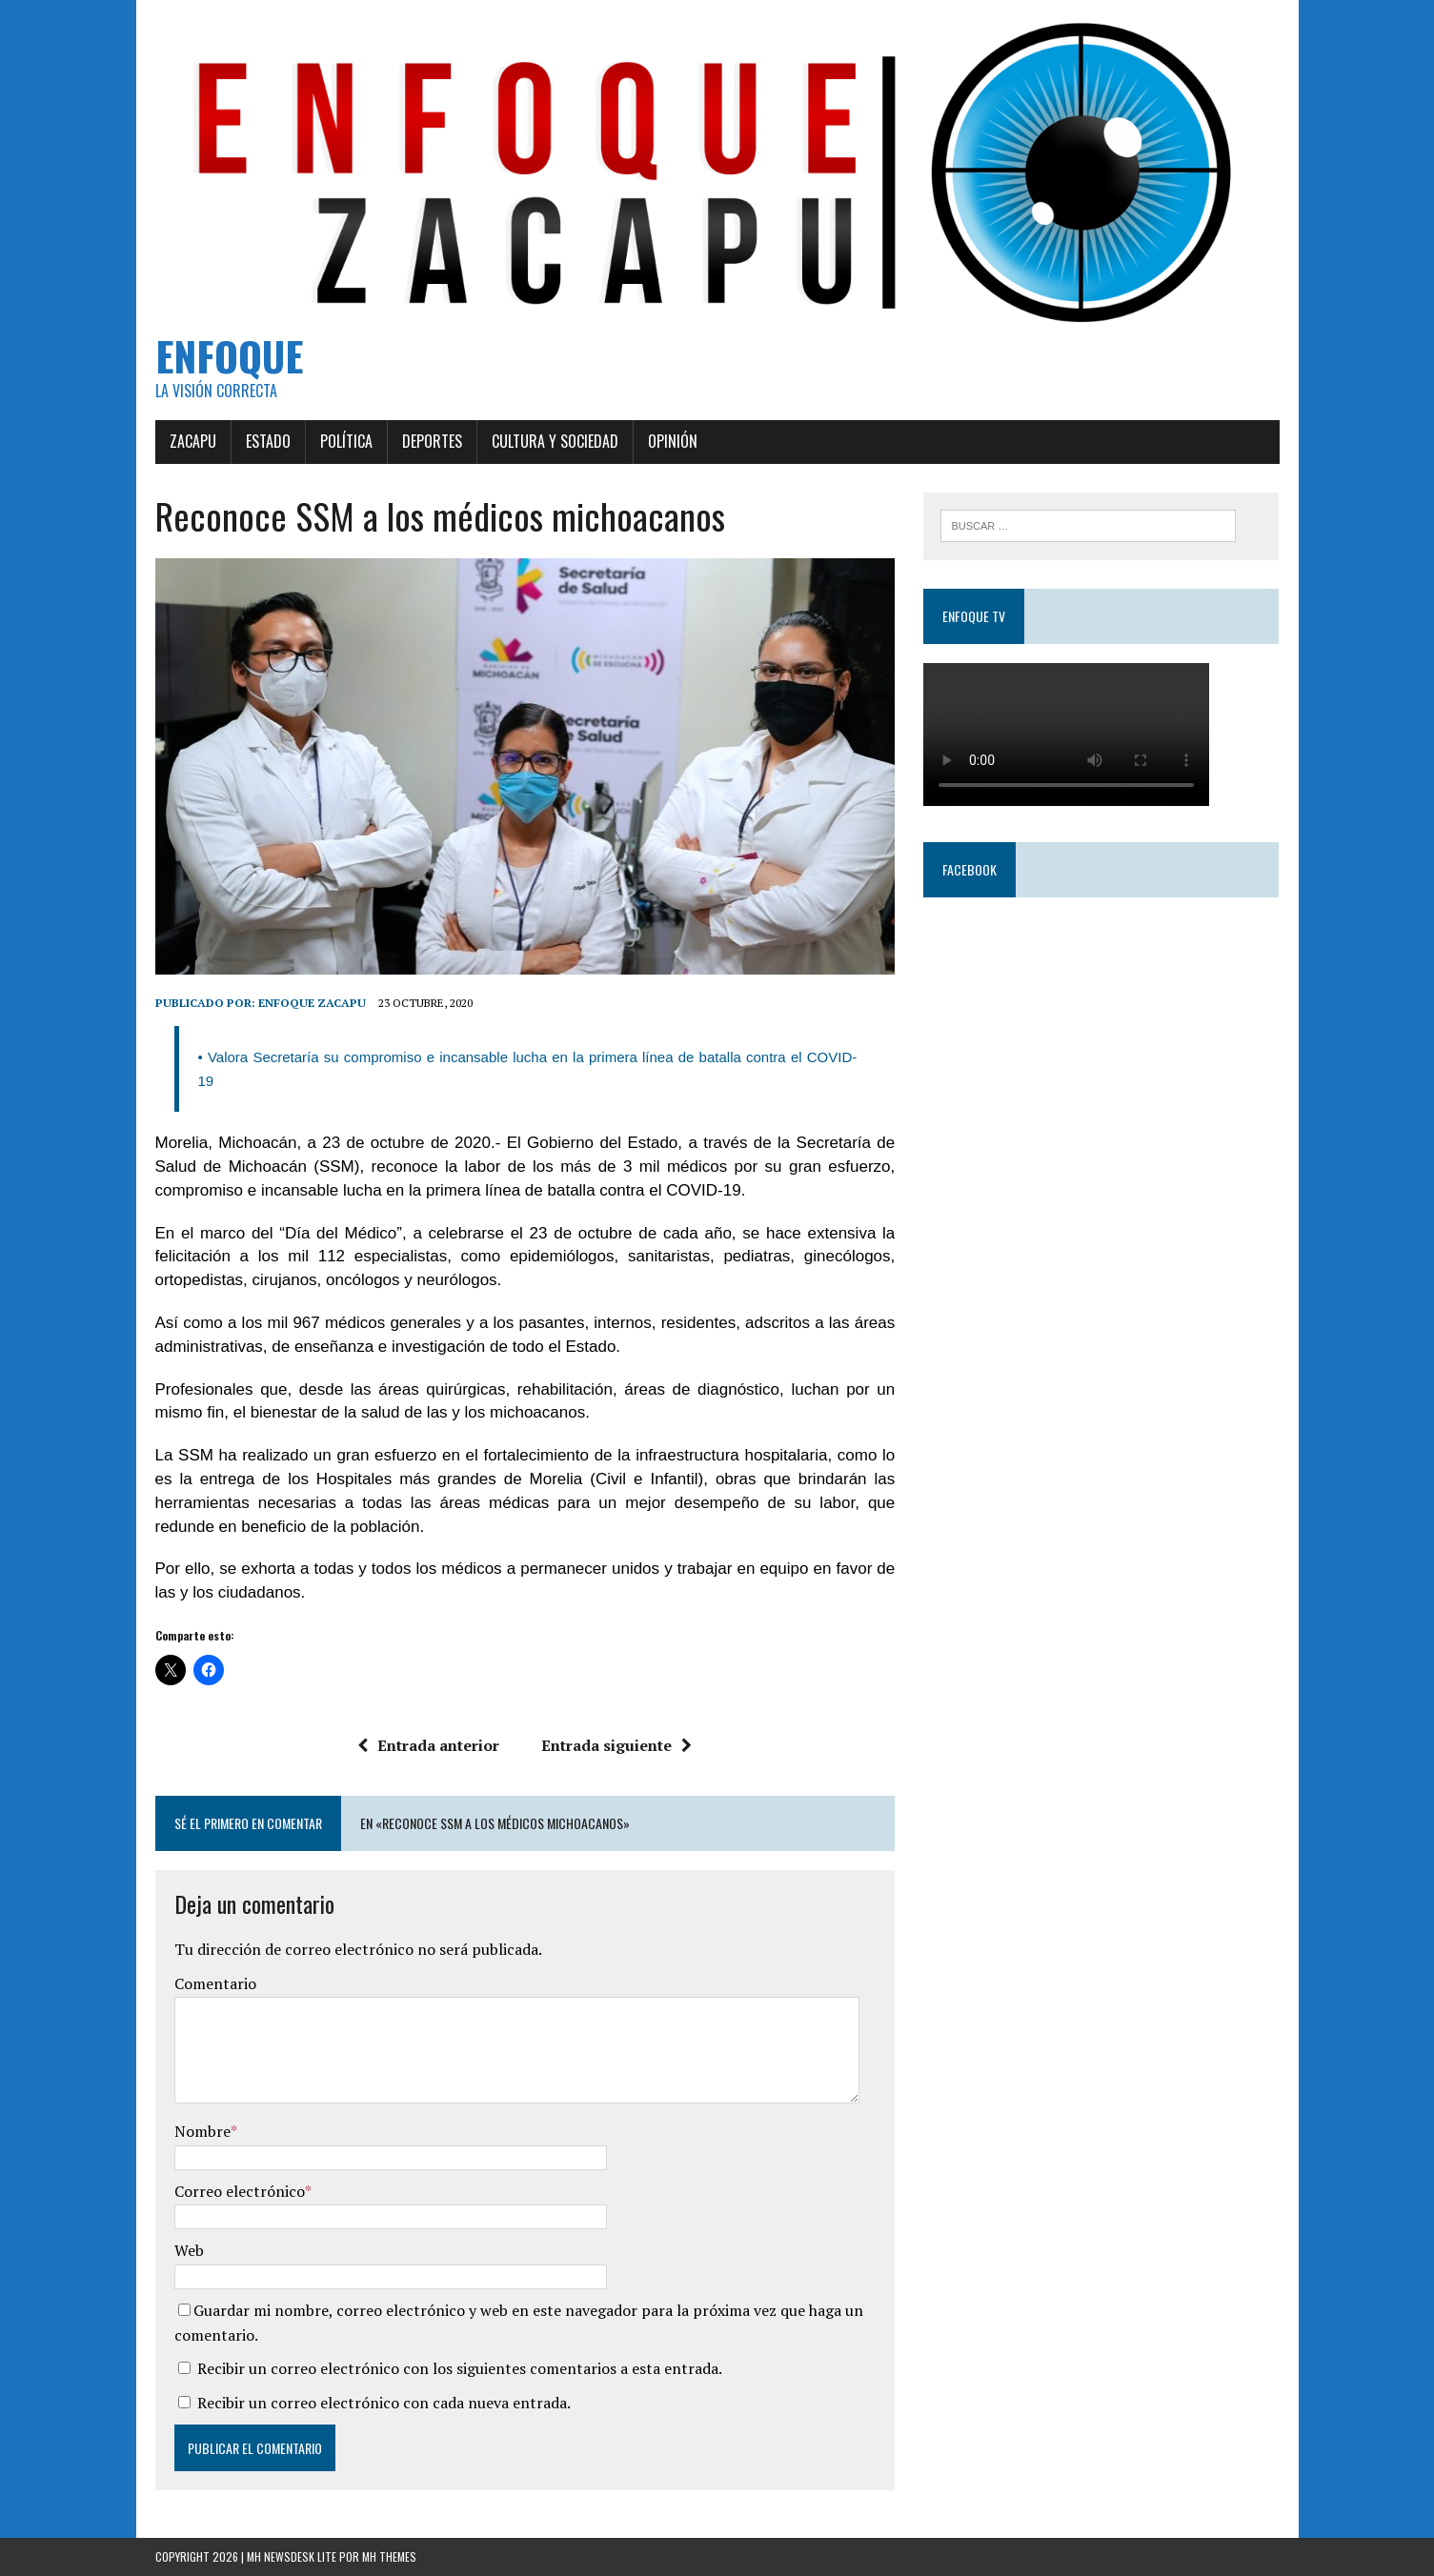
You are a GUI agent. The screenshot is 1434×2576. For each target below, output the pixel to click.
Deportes (432, 441)
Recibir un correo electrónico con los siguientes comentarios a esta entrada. (459, 2368)
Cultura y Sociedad (555, 441)
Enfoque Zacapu (312, 1003)
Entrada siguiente (616, 1745)
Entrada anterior (428, 1745)
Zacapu (193, 441)
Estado (268, 441)
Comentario (215, 1983)
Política (346, 441)
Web (189, 2250)
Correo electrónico (239, 2191)
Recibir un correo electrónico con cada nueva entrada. (384, 2402)
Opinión (672, 441)
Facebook (969, 869)
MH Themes (389, 2556)
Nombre (202, 2131)
